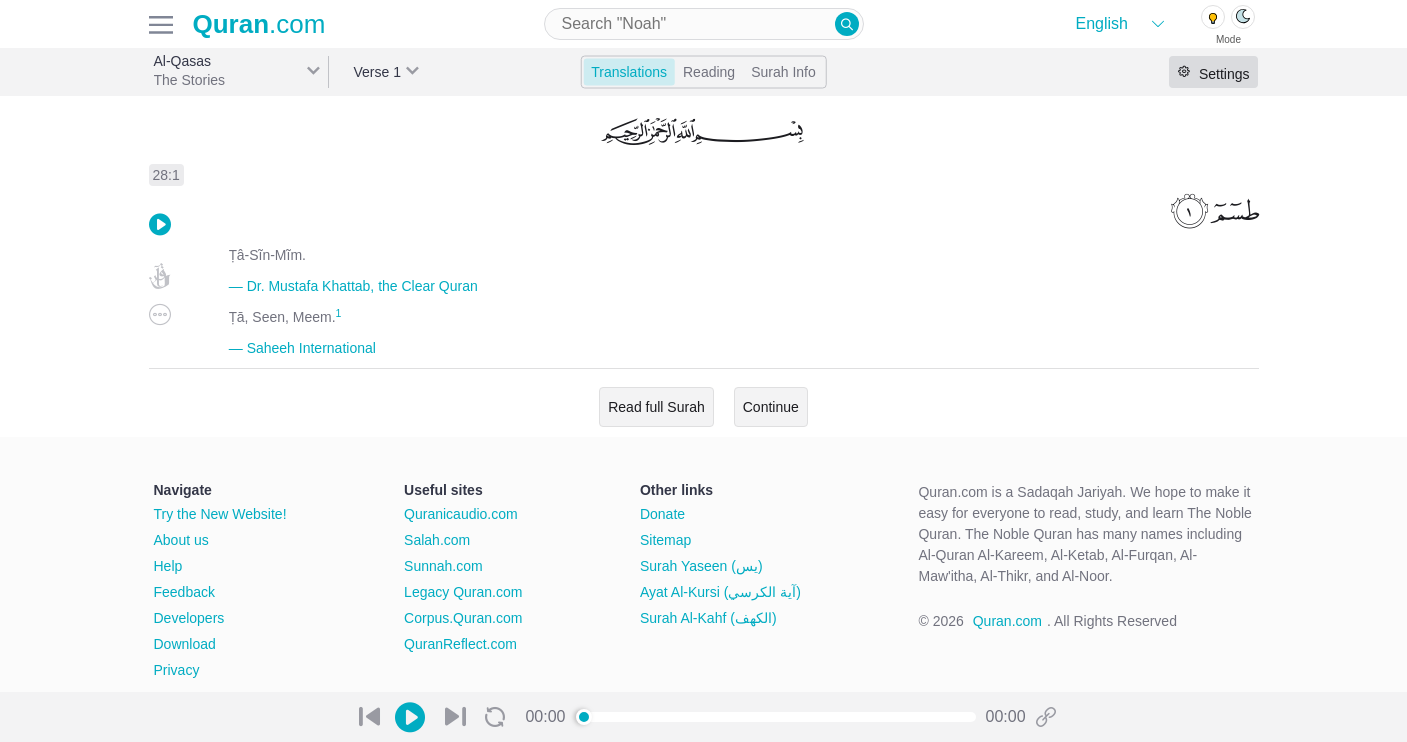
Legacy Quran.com (463, 592)
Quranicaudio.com (461, 514)
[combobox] (704, 24)
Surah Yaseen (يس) (701, 566)
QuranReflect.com (460, 644)
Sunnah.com (443, 566)
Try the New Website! (220, 514)
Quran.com (1007, 621)
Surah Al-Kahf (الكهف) (708, 618)
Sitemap (665, 540)
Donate (662, 514)
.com (259, 24)
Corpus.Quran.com (463, 618)
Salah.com (437, 540)
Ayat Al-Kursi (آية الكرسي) (720, 592)
